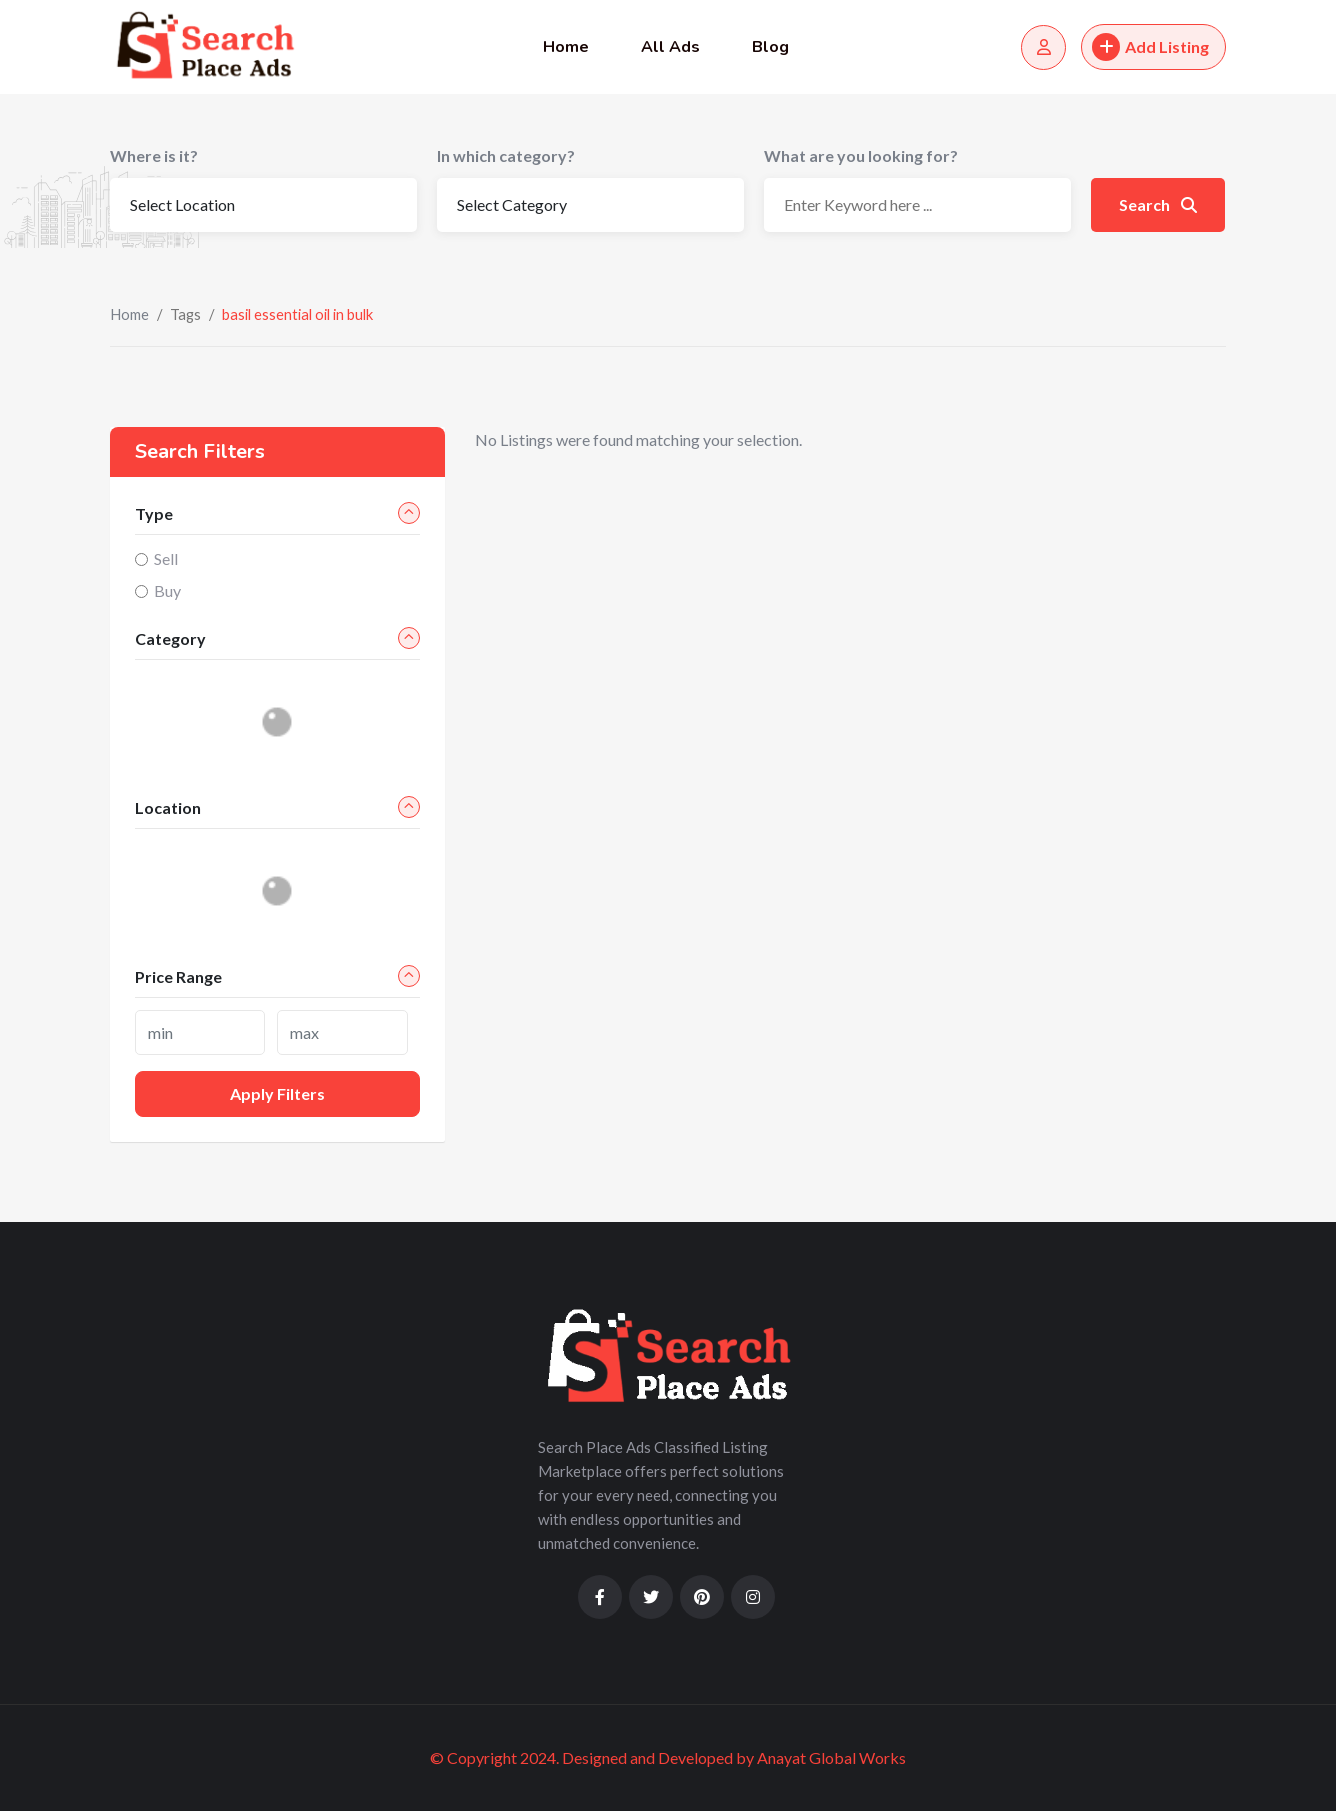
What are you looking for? (861, 155)
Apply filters (277, 1093)
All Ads (670, 47)
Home (566, 47)
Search (1158, 204)
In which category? (506, 155)
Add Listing (1150, 47)
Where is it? (154, 155)
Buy (167, 590)
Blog (770, 47)
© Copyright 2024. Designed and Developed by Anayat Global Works (668, 1757)
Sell (166, 558)
